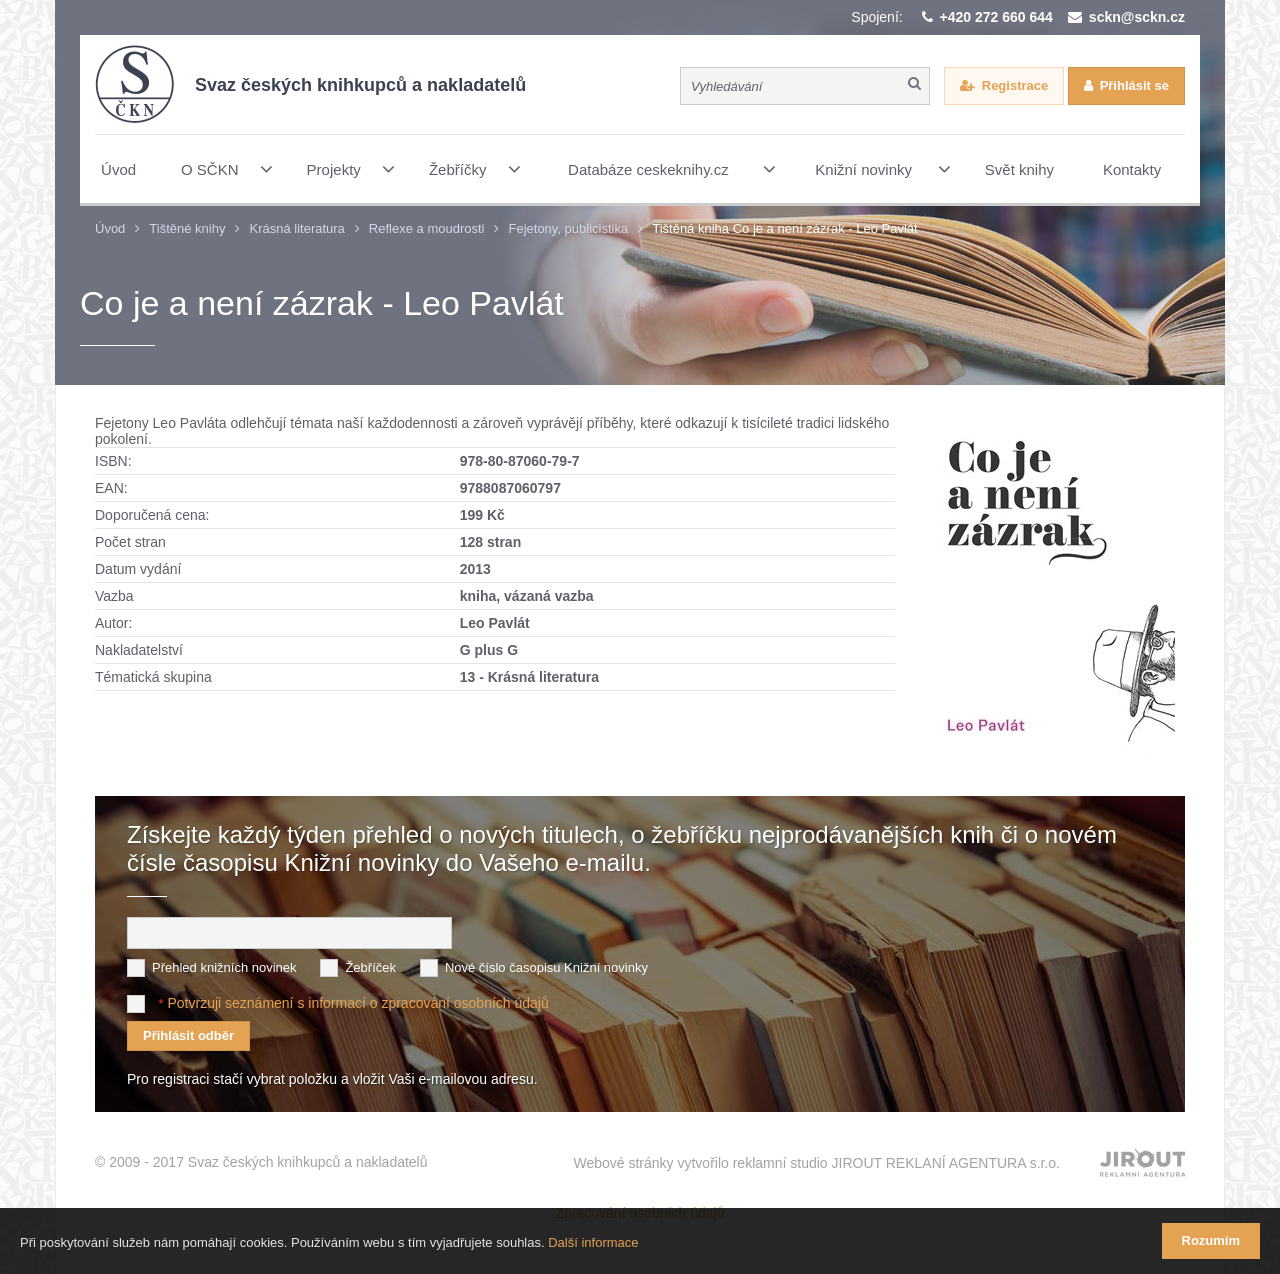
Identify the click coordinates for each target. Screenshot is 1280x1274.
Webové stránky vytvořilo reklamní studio (816, 1163)
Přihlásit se (1134, 85)
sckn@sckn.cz (1137, 17)
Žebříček (370, 967)
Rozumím (1211, 1240)
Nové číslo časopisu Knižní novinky (546, 967)
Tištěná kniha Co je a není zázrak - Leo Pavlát (784, 228)
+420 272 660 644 (996, 17)
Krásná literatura (296, 228)
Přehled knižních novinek (224, 967)
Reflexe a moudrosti (427, 228)
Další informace (593, 1242)
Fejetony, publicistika (568, 228)
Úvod (110, 228)
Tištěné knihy (187, 228)
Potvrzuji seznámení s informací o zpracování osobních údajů (357, 1003)
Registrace (1015, 85)
